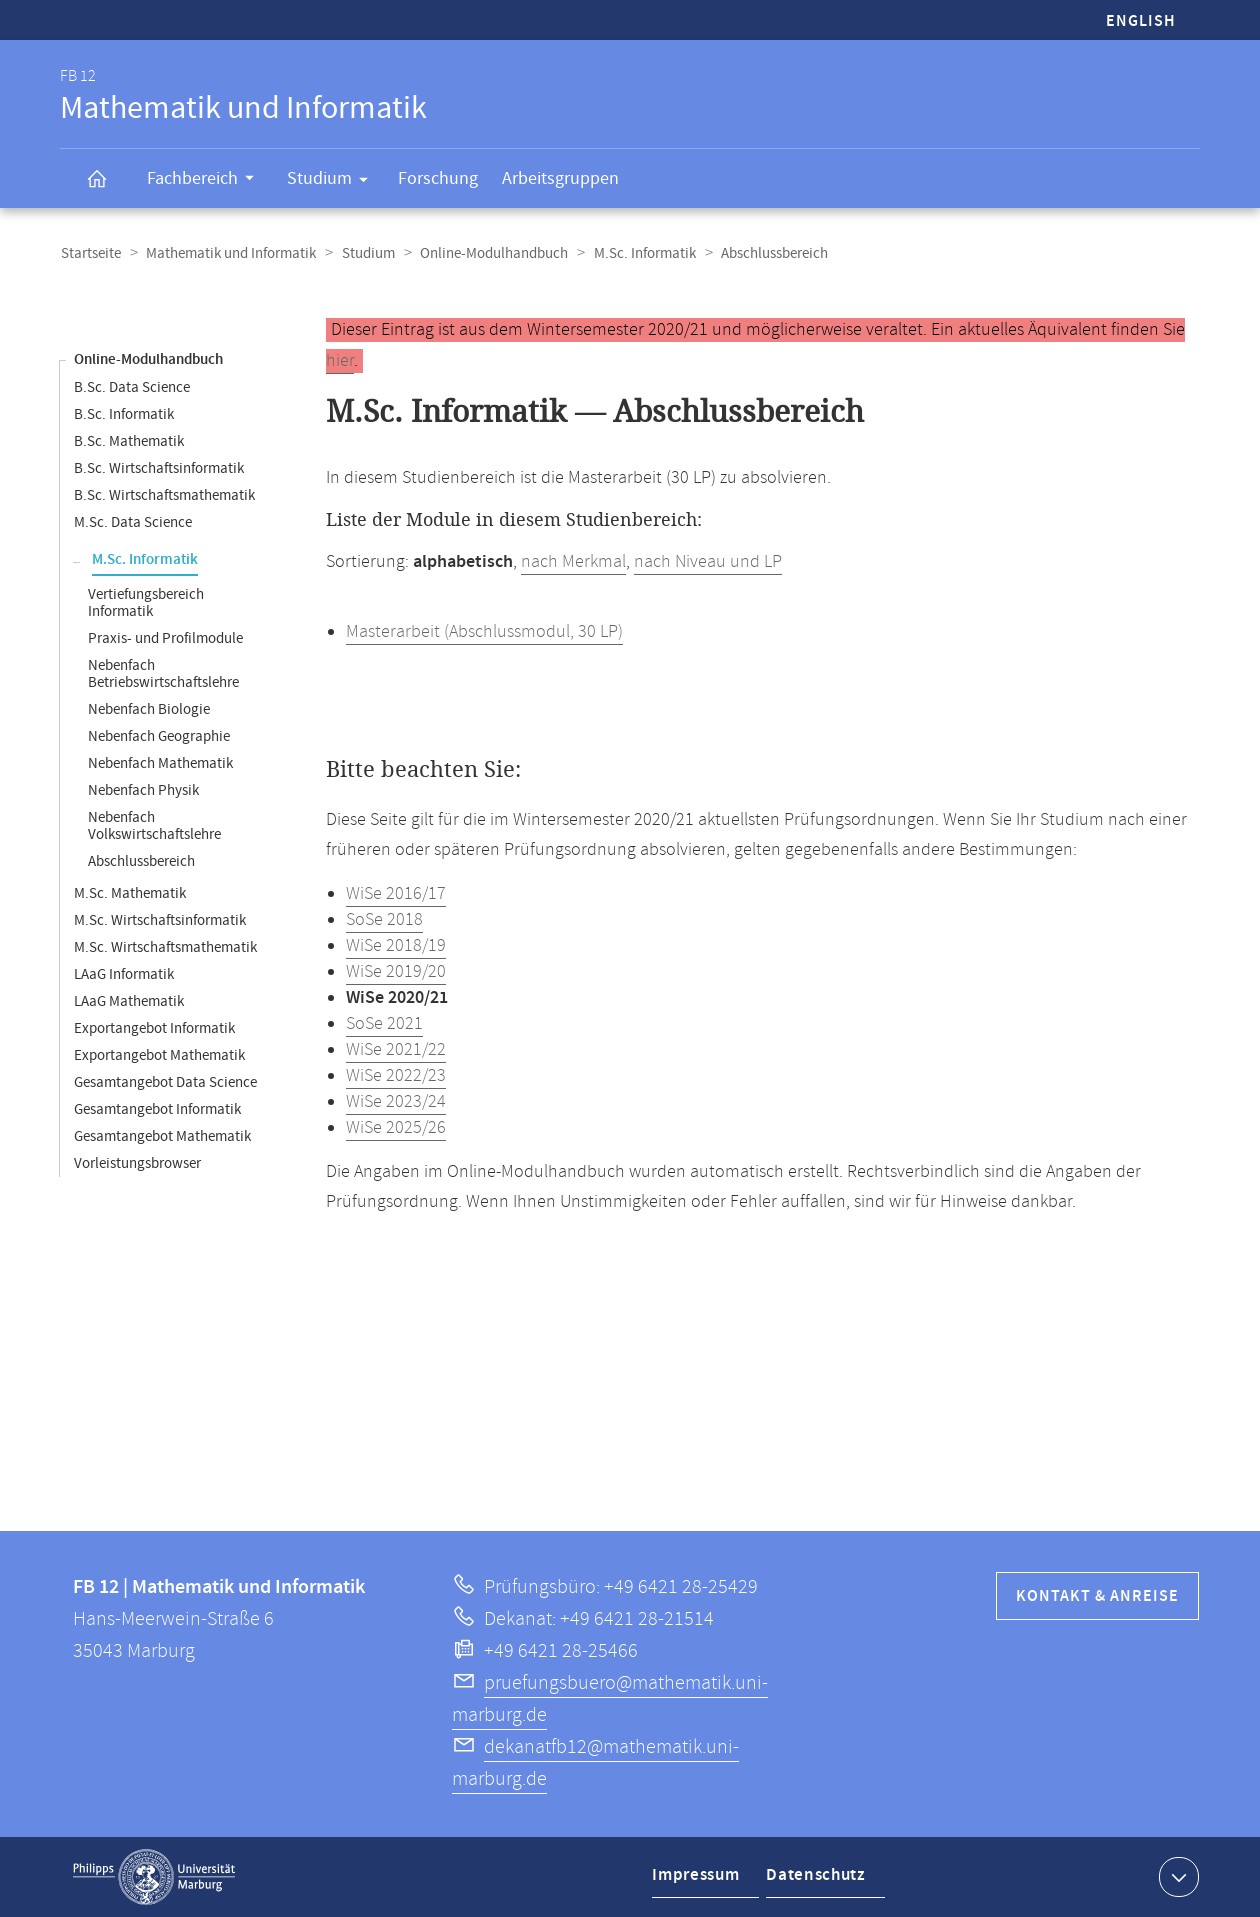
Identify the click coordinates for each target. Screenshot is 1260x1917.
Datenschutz (818, 1880)
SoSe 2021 (384, 1024)
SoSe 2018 (384, 920)
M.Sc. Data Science (133, 522)
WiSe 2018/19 (396, 946)
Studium (334, 182)
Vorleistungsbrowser (137, 1163)
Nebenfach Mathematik (160, 763)
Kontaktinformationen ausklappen (1176, 1876)
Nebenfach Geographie (159, 736)
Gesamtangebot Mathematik (162, 1136)
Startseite (90, 253)
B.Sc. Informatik (124, 414)
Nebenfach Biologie (149, 709)
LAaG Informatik (124, 974)
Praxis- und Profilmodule (165, 638)
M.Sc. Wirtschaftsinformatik (160, 920)
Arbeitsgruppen (560, 178)
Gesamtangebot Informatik (157, 1109)
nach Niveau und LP (708, 562)
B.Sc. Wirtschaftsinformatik (159, 468)
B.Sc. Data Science (132, 387)
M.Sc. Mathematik (130, 893)
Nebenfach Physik (143, 790)
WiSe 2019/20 (396, 972)
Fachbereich (207, 181)
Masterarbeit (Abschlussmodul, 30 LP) (484, 632)
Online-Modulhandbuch (489, 253)
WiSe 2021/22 (396, 1050)
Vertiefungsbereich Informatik (146, 603)
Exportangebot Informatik (154, 1028)
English (1141, 21)
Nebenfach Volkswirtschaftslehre (154, 826)
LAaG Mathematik (129, 1001)
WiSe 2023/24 (396, 1102)
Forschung (438, 178)
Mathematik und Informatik (229, 253)
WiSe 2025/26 (396, 1128)
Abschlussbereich (141, 861)
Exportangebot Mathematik (159, 1055)
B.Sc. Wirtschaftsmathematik (164, 495)
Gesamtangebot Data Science (165, 1082)
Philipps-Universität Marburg (154, 1877)
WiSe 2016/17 (396, 894)
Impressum (697, 1880)
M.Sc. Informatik (638, 253)
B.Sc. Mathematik (129, 441)
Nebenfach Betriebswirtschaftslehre (163, 674)
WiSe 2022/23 (396, 1076)
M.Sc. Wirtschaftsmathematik (165, 947)
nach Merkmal (573, 562)
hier (340, 361)
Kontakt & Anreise (1097, 1596)
